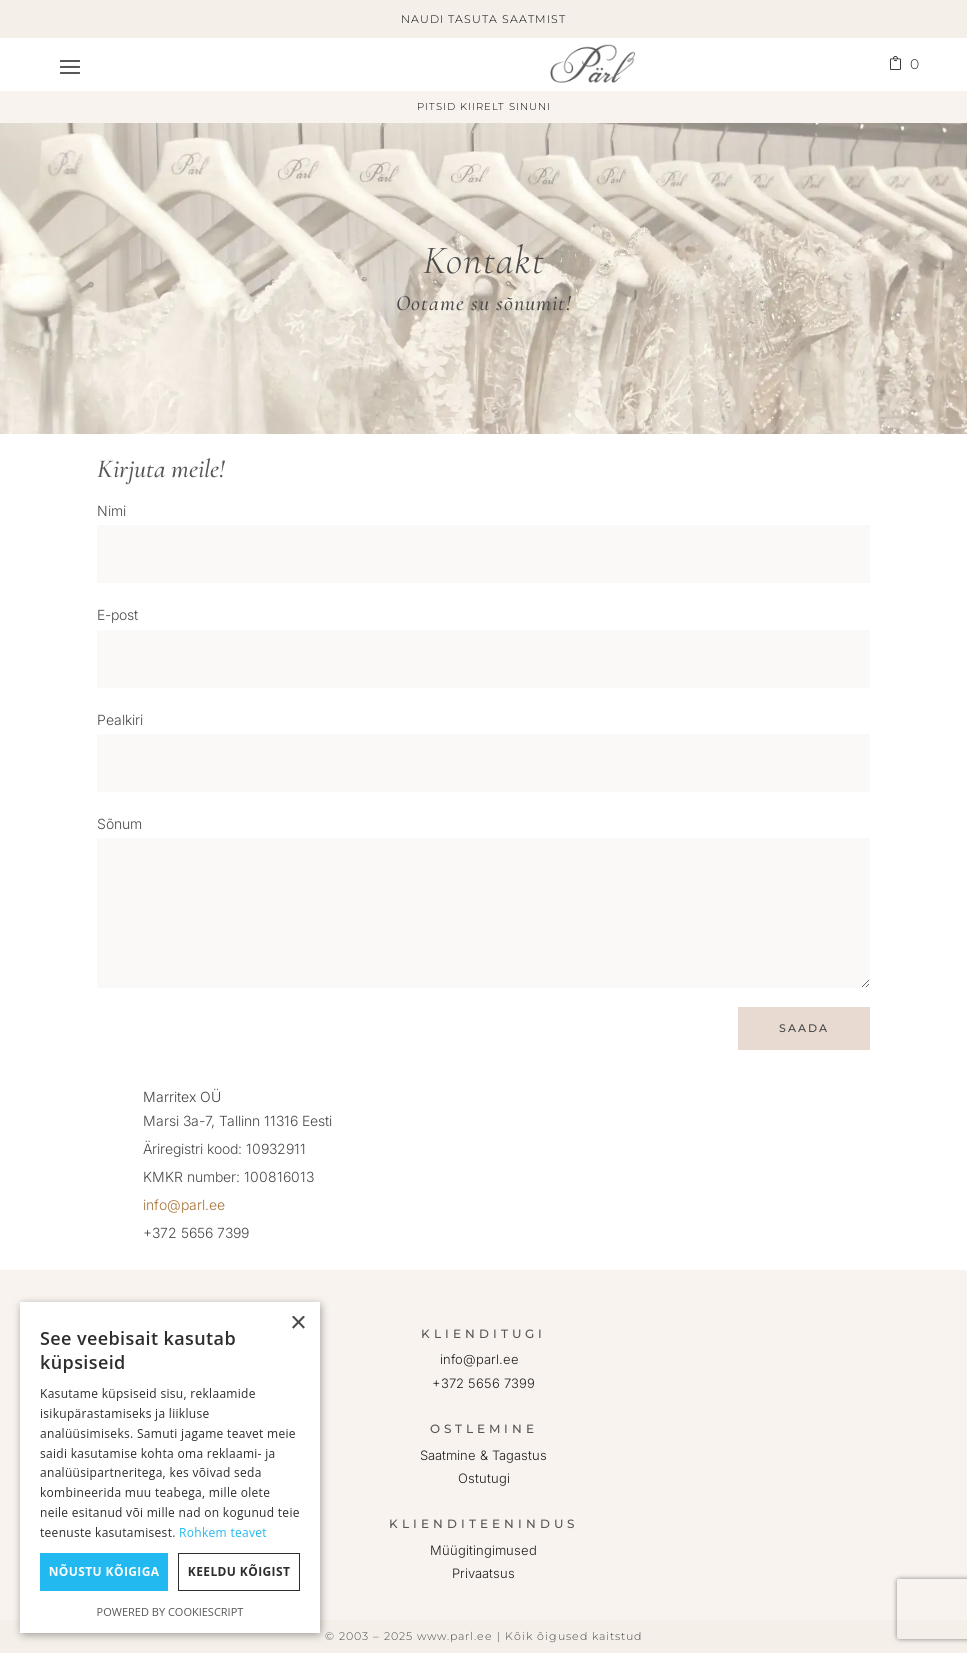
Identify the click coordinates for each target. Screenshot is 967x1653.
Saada (795, 1028)
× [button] (297, 1323)
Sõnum (119, 823)
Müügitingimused (483, 1550)
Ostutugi (484, 1478)
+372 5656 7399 (483, 1383)
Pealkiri (120, 719)
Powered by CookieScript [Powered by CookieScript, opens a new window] (170, 1611)
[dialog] (170, 1467)
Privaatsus (483, 1573)
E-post (117, 614)
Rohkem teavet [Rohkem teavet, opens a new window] (223, 1532)
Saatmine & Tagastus (483, 1455)
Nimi (111, 510)
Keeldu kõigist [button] (239, 1571)
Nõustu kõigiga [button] (104, 1571)
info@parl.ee (184, 1204)
